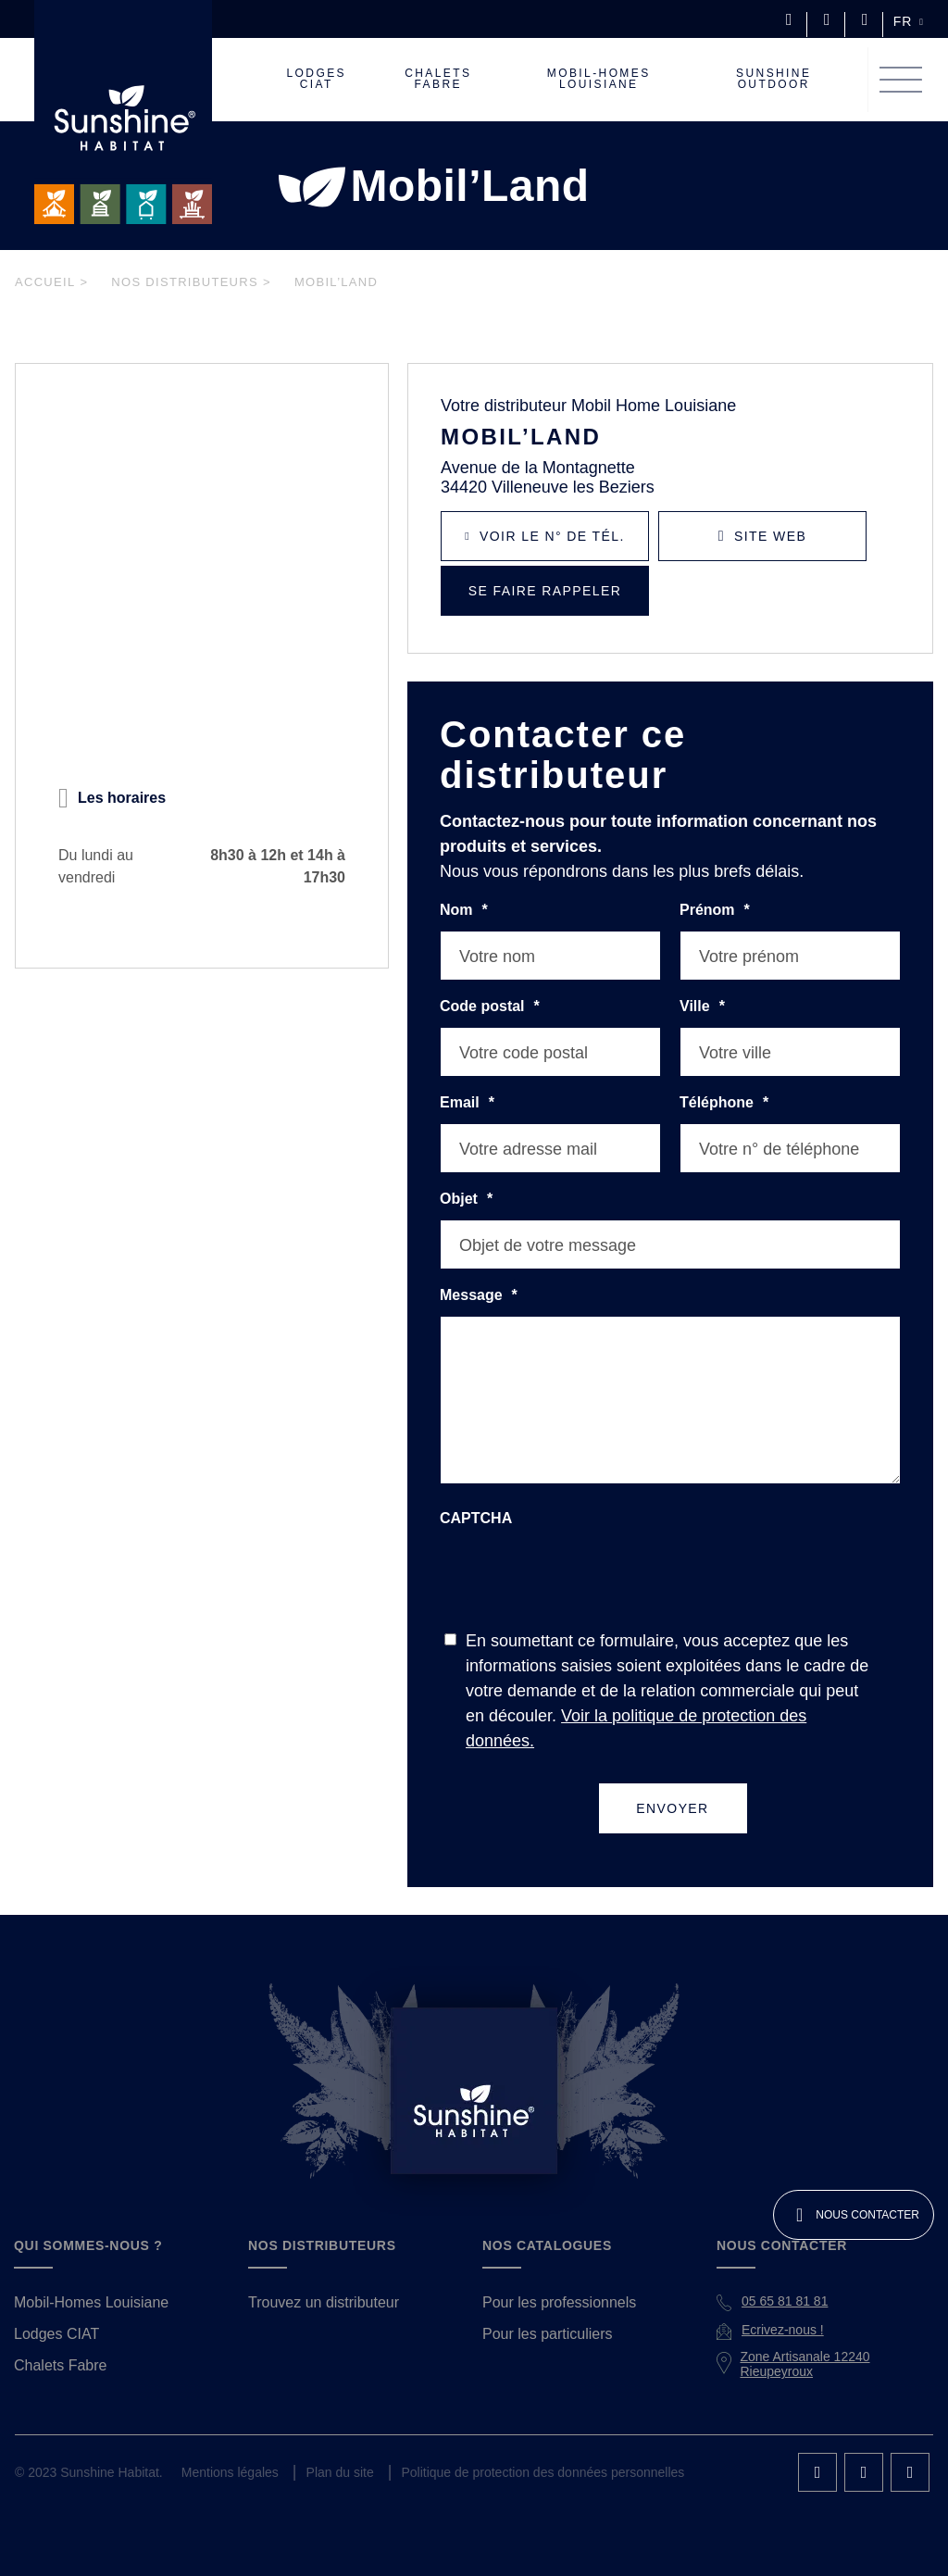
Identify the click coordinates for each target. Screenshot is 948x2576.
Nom (463, 910)
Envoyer (672, 1782)
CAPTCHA (474, 1517)
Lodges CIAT (54, 2308)
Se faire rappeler (545, 590)
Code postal (486, 1006)
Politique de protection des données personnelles (534, 2447)
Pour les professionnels (556, 2277)
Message (476, 1295)
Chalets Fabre (58, 2340)
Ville (702, 1006)
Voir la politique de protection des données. (689, 1715)
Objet (466, 1199)
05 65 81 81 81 (784, 2275)
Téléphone (722, 1102)
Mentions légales (226, 2447)
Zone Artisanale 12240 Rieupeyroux (805, 2338)
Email (465, 1102)
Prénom (713, 910)
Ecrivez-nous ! (782, 2303)
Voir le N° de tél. (555, 536)
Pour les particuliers (545, 2308)
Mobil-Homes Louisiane (90, 2277)
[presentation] (580, 1574)
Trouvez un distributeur (323, 2277)
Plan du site (333, 2447)
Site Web (773, 536)
